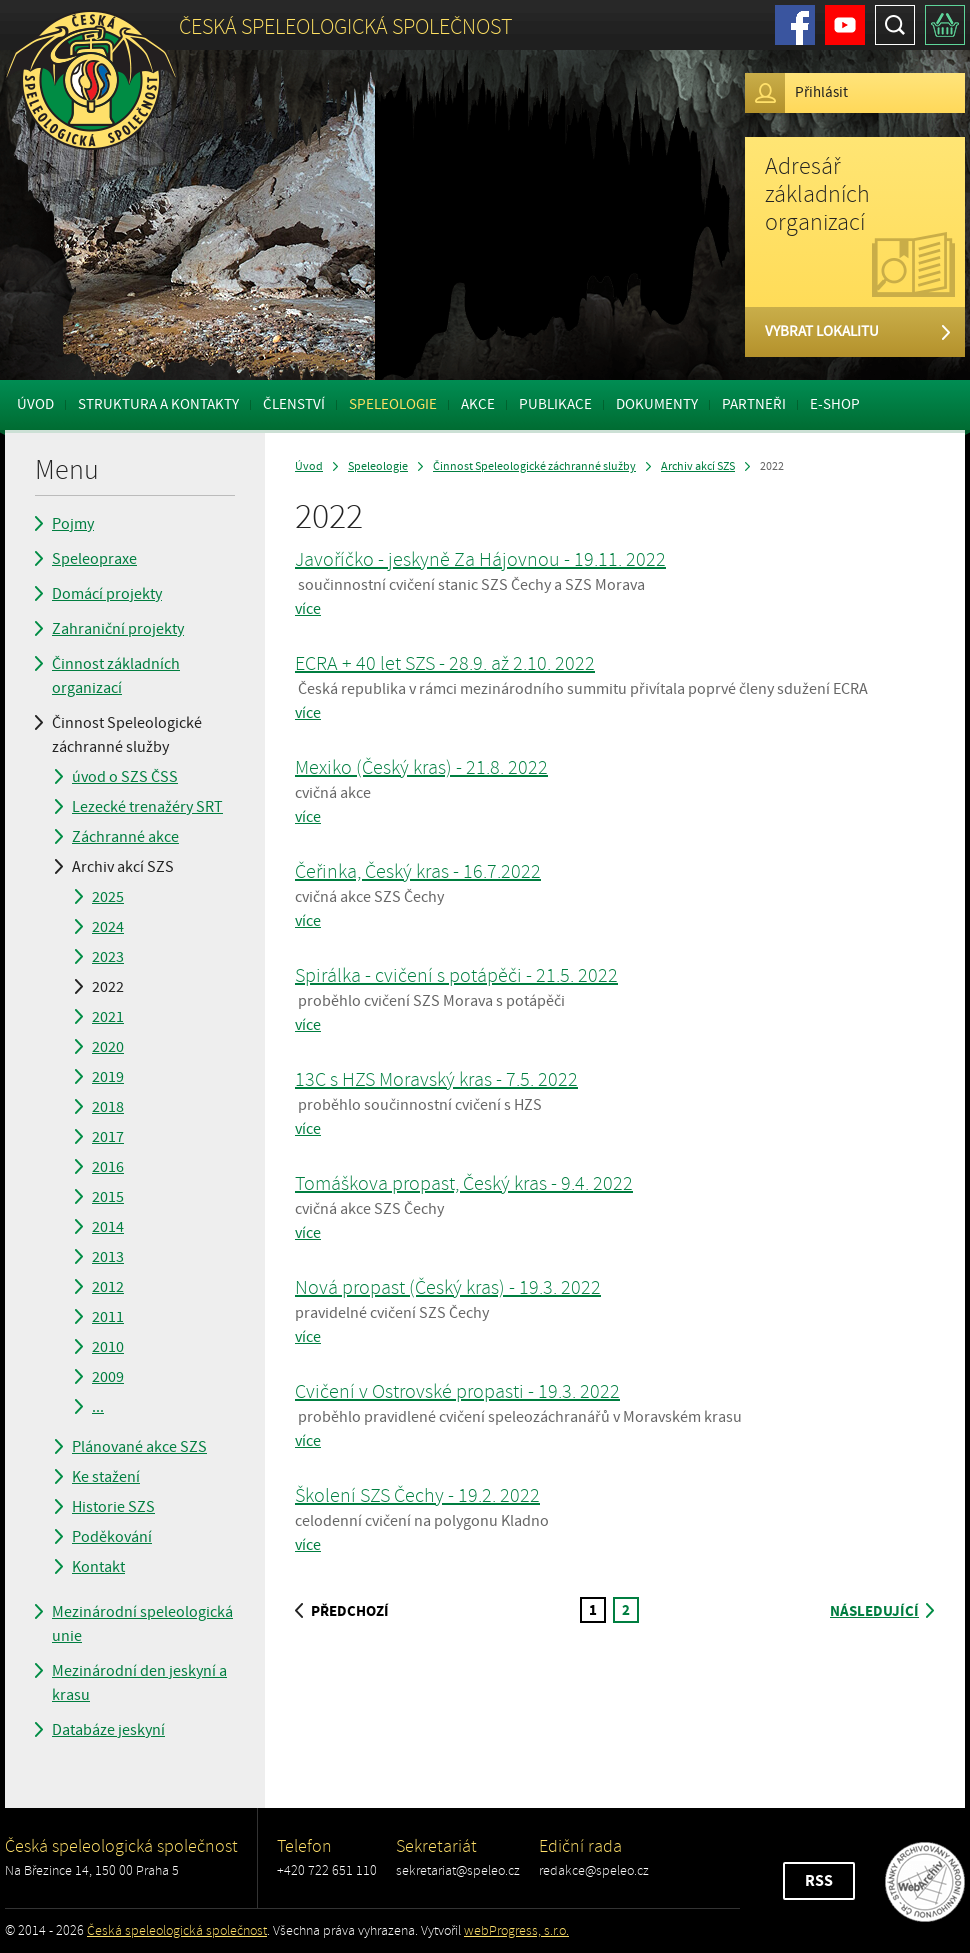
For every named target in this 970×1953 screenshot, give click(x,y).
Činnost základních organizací (116, 676)
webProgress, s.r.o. (516, 1930)
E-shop (835, 404)
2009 (108, 1377)
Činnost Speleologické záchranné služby (127, 735)
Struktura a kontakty (158, 404)
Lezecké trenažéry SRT (147, 807)
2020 (108, 1047)
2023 (108, 957)
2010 (108, 1347)
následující (882, 1611)
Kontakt (98, 1567)
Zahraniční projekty (118, 629)
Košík (945, 25)
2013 (108, 1257)
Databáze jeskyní (108, 1730)
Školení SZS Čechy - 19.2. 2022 (417, 1495)
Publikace (555, 404)
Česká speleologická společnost (177, 1930)
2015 (108, 1197)
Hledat (895, 25)
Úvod (35, 404)
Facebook (795, 25)
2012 (108, 1287)
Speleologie (393, 404)
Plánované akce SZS (139, 1447)
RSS (819, 1881)
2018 (108, 1107)
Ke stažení (106, 1477)
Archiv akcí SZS (123, 867)
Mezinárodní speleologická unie (142, 1624)
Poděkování (112, 1537)
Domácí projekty (107, 594)
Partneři (754, 404)
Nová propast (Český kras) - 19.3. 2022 (448, 1287)
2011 (108, 1317)
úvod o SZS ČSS (125, 777)
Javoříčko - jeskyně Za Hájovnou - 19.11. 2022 (480, 559)
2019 (108, 1077)
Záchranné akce (125, 837)
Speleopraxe (94, 559)
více (308, 609)
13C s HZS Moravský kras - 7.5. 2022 (436, 1079)
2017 (108, 1137)
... (98, 1407)
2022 (108, 987)
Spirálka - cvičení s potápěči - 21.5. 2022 (456, 975)
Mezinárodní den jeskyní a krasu (139, 1683)
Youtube (845, 25)
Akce (478, 404)
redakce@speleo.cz (594, 1870)
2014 (108, 1227)
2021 (108, 1017)
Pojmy (73, 524)
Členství (294, 404)
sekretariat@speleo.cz (458, 1870)
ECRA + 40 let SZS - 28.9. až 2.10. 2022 (445, 663)
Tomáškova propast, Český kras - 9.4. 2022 (464, 1183)
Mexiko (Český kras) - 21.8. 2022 (421, 767)
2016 (108, 1167)
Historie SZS (113, 1507)
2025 (108, 897)
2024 (108, 927)
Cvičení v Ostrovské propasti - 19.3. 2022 (457, 1391)
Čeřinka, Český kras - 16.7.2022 (418, 871)
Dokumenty (657, 404)
